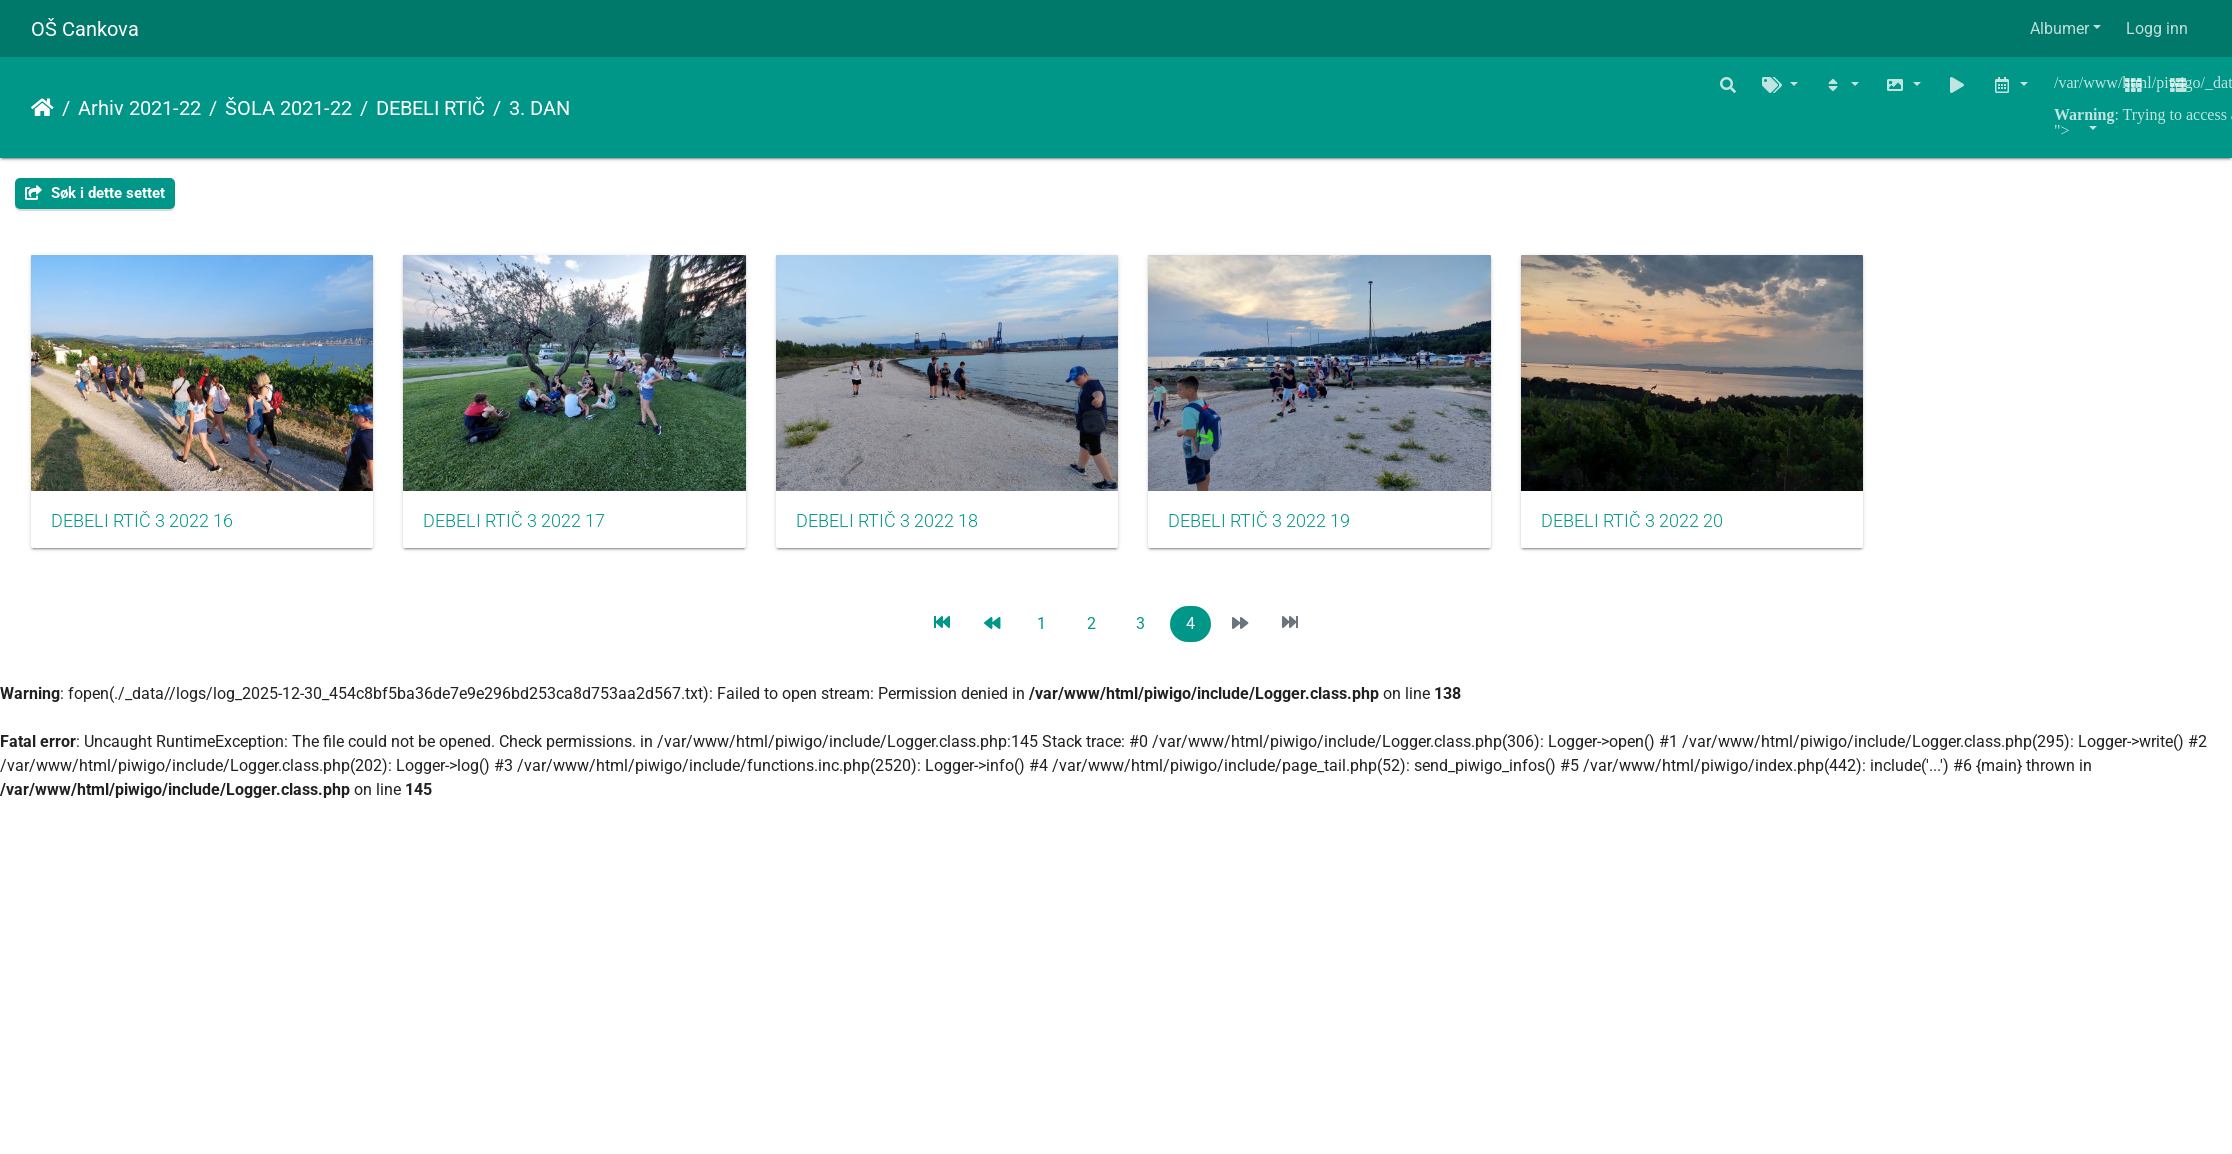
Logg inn (2157, 28)
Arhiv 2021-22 (139, 108)
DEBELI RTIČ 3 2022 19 (1307, 532)
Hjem (42, 108)
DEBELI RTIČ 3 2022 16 (142, 532)
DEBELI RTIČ (430, 108)
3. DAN (539, 108)
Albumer (2059, 28)
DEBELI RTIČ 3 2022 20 (1696, 532)
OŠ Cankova (85, 29)
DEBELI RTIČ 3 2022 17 (530, 532)
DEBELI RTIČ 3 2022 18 (919, 532)
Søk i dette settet (95, 193)
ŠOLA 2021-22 (288, 108)
